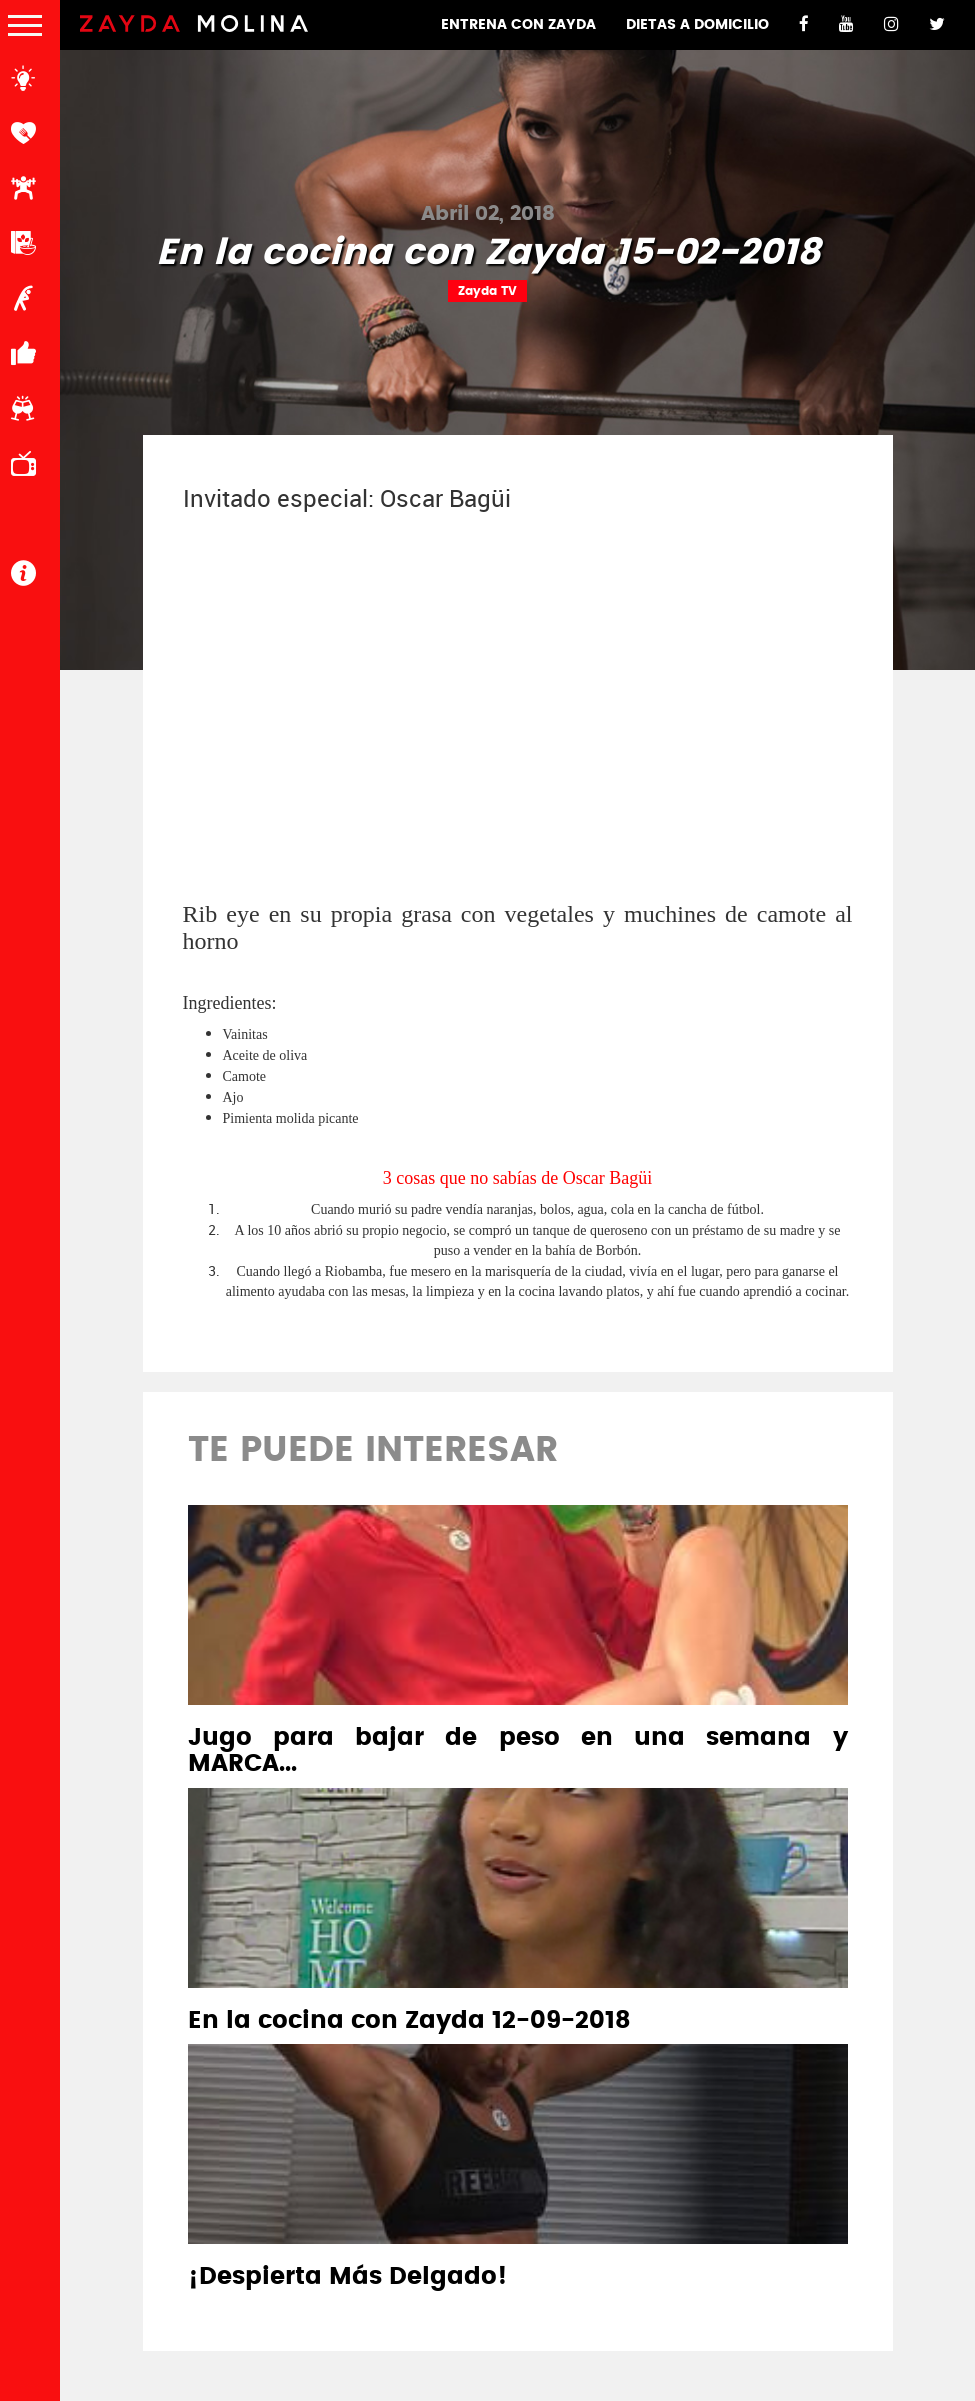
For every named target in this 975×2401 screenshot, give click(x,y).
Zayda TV (487, 291)
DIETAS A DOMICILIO (697, 25)
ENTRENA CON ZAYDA (518, 25)
